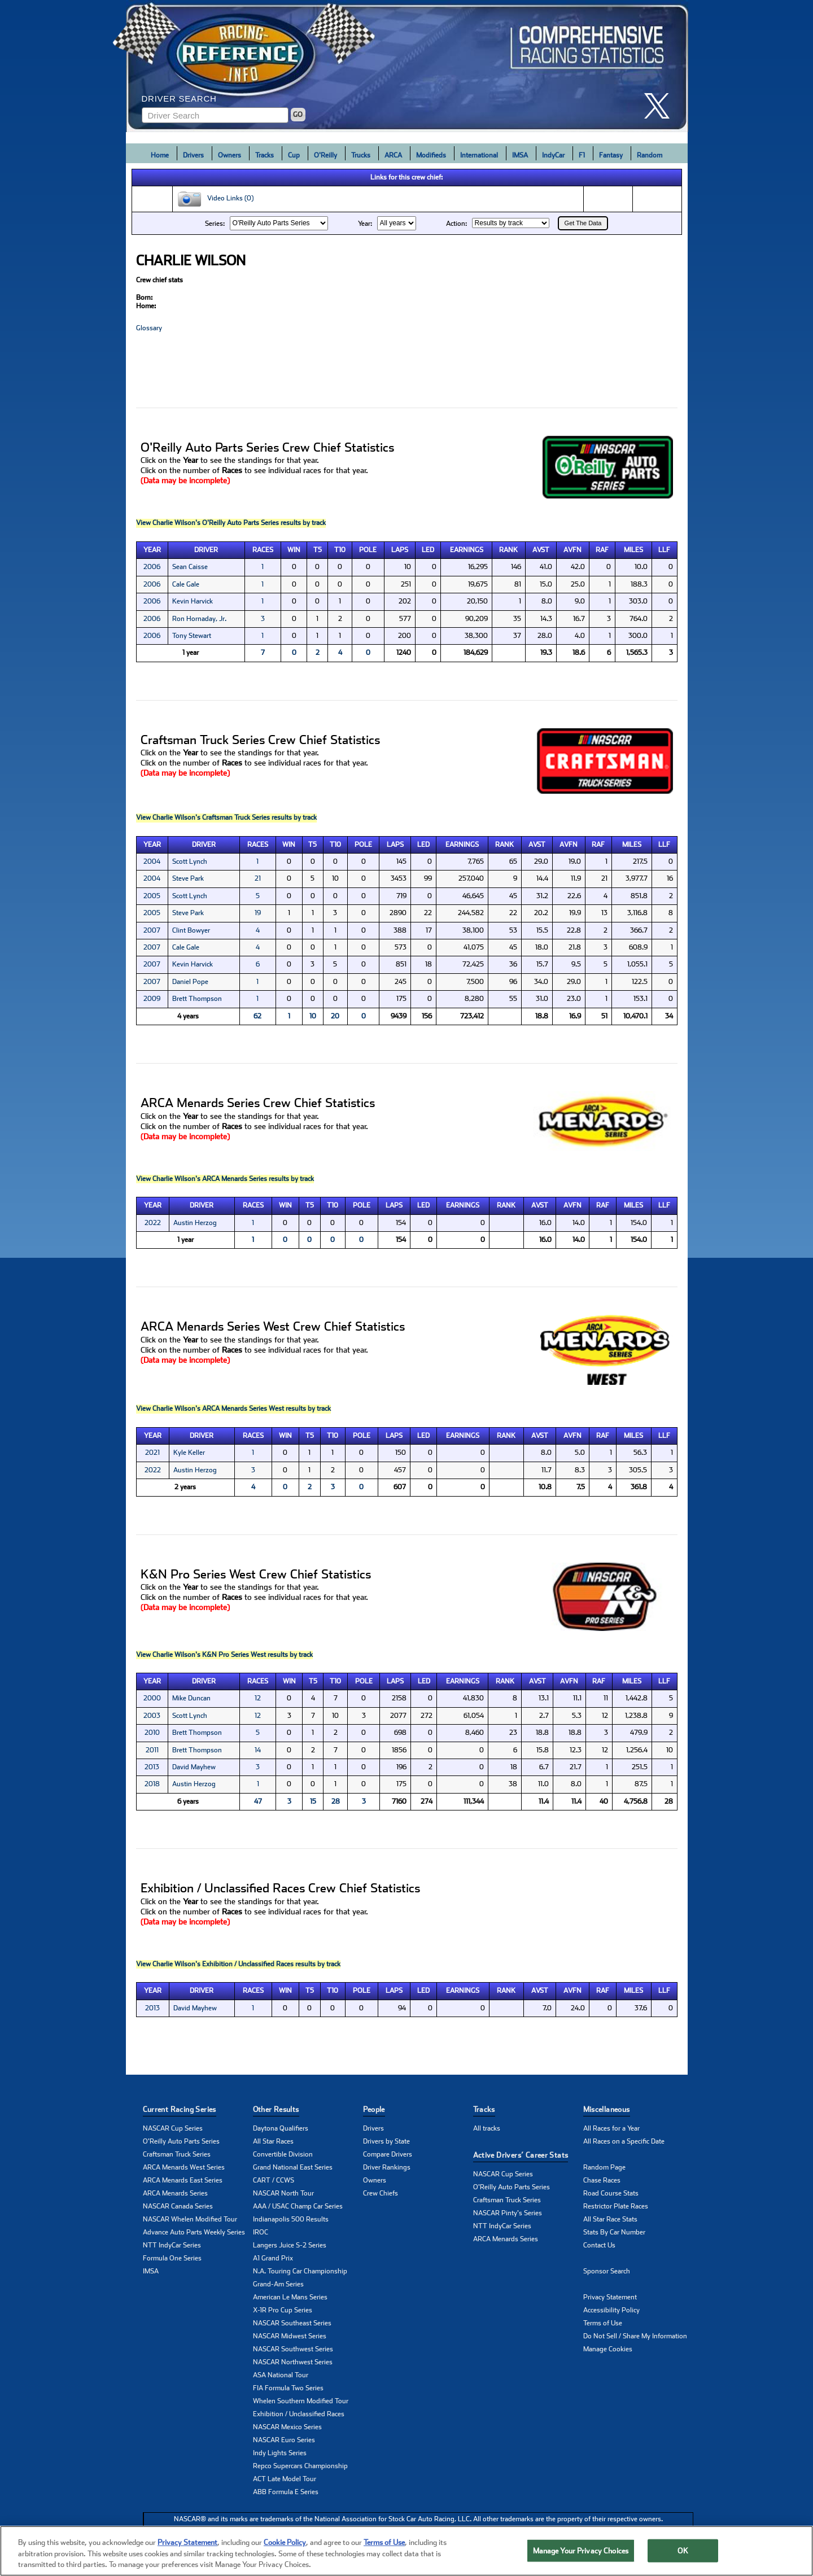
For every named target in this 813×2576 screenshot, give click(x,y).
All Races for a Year (611, 2128)
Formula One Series (172, 2258)
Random (649, 155)
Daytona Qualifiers (280, 2128)
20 (335, 1016)
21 (258, 878)
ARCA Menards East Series (182, 2180)
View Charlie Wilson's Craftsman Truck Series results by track (226, 817)
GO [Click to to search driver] (298, 115)
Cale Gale (185, 584)
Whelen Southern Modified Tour (300, 2401)
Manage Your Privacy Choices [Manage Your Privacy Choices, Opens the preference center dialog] (581, 2555)
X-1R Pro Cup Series (282, 2310)
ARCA (393, 155)
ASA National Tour (280, 2375)
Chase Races (601, 2180)
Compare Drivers (387, 2154)
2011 (152, 1750)
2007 (151, 930)
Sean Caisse (190, 567)
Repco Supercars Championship (300, 2466)
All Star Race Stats (610, 2219)
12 (258, 1698)
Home (160, 155)
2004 (151, 861)
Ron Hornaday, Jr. (199, 619)
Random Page (604, 2167)
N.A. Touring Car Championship (300, 2271)
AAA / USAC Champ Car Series (298, 2206)
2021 (152, 1453)
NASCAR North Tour (283, 2193)
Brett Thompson (197, 999)
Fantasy (611, 155)
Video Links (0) (215, 199)
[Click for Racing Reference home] (407, 66)
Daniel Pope (190, 982)
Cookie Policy (285, 2547)
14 (258, 1750)
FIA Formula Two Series (288, 2388)
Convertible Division (283, 2154)
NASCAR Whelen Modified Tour (190, 2219)
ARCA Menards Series (175, 2193)
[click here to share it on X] (661, 106)
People (374, 2109)
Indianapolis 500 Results (291, 2219)
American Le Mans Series (290, 2297)
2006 (151, 567)
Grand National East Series (293, 2167)
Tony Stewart (191, 636)
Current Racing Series (179, 2109)
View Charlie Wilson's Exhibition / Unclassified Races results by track (238, 1964)
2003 (151, 1716)
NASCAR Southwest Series (293, 2349)
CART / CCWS (273, 2180)
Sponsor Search (606, 2271)
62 (257, 1016)
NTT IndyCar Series (172, 2245)
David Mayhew (194, 1767)
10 (312, 1016)
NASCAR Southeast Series (292, 2323)
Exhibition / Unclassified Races (298, 2414)
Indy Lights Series (280, 2453)
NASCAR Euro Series (284, 2440)
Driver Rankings (386, 2167)
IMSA (520, 155)
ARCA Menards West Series (184, 2167)
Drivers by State (386, 2141)
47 (258, 1801)
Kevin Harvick (192, 601)
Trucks (360, 155)
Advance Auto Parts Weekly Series (194, 2232)
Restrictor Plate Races (615, 2206)
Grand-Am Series (278, 2284)
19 (258, 913)
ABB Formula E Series (285, 2492)
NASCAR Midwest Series (289, 2336)
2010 (152, 1733)
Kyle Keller (189, 1453)
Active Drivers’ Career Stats (521, 2155)
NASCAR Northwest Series (293, 2362)
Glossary (149, 328)
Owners (229, 155)
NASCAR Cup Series (173, 2128)
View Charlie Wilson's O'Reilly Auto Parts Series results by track (231, 523)
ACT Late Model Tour (284, 2479)
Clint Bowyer (191, 930)
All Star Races (273, 2141)
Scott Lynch (189, 861)
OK (683, 2555)
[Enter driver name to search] (215, 115)
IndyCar (553, 155)
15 (313, 1801)
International (479, 155)
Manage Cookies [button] (607, 2349)
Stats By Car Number (614, 2232)
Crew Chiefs (380, 2193)
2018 (152, 1784)
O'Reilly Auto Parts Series (181, 2141)
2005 (151, 896)
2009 (151, 999)
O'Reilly (325, 155)
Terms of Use (602, 2323)
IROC (260, 2232)
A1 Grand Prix (273, 2258)
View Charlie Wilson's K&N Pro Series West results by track (224, 1655)
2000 (152, 1698)
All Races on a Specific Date (624, 2141)
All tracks (486, 2128)
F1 (582, 155)
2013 (152, 1767)
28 (335, 1801)
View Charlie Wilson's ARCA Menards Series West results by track (233, 1408)
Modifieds (431, 155)
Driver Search (179, 98)
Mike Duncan (191, 1698)
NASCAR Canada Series (178, 2206)
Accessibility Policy (611, 2310)
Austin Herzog (195, 1223)
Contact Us (599, 2245)
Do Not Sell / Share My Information (635, 2336)
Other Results (276, 2109)
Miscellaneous (606, 2109)
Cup (294, 155)
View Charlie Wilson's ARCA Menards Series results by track (225, 1179)
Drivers (193, 155)
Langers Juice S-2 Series (289, 2245)
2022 (153, 1223)
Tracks (264, 155)
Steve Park (188, 878)
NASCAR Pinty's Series (507, 2213)
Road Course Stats (611, 2193)
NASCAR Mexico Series (287, 2427)
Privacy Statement (610, 2297)
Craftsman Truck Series (177, 2154)
